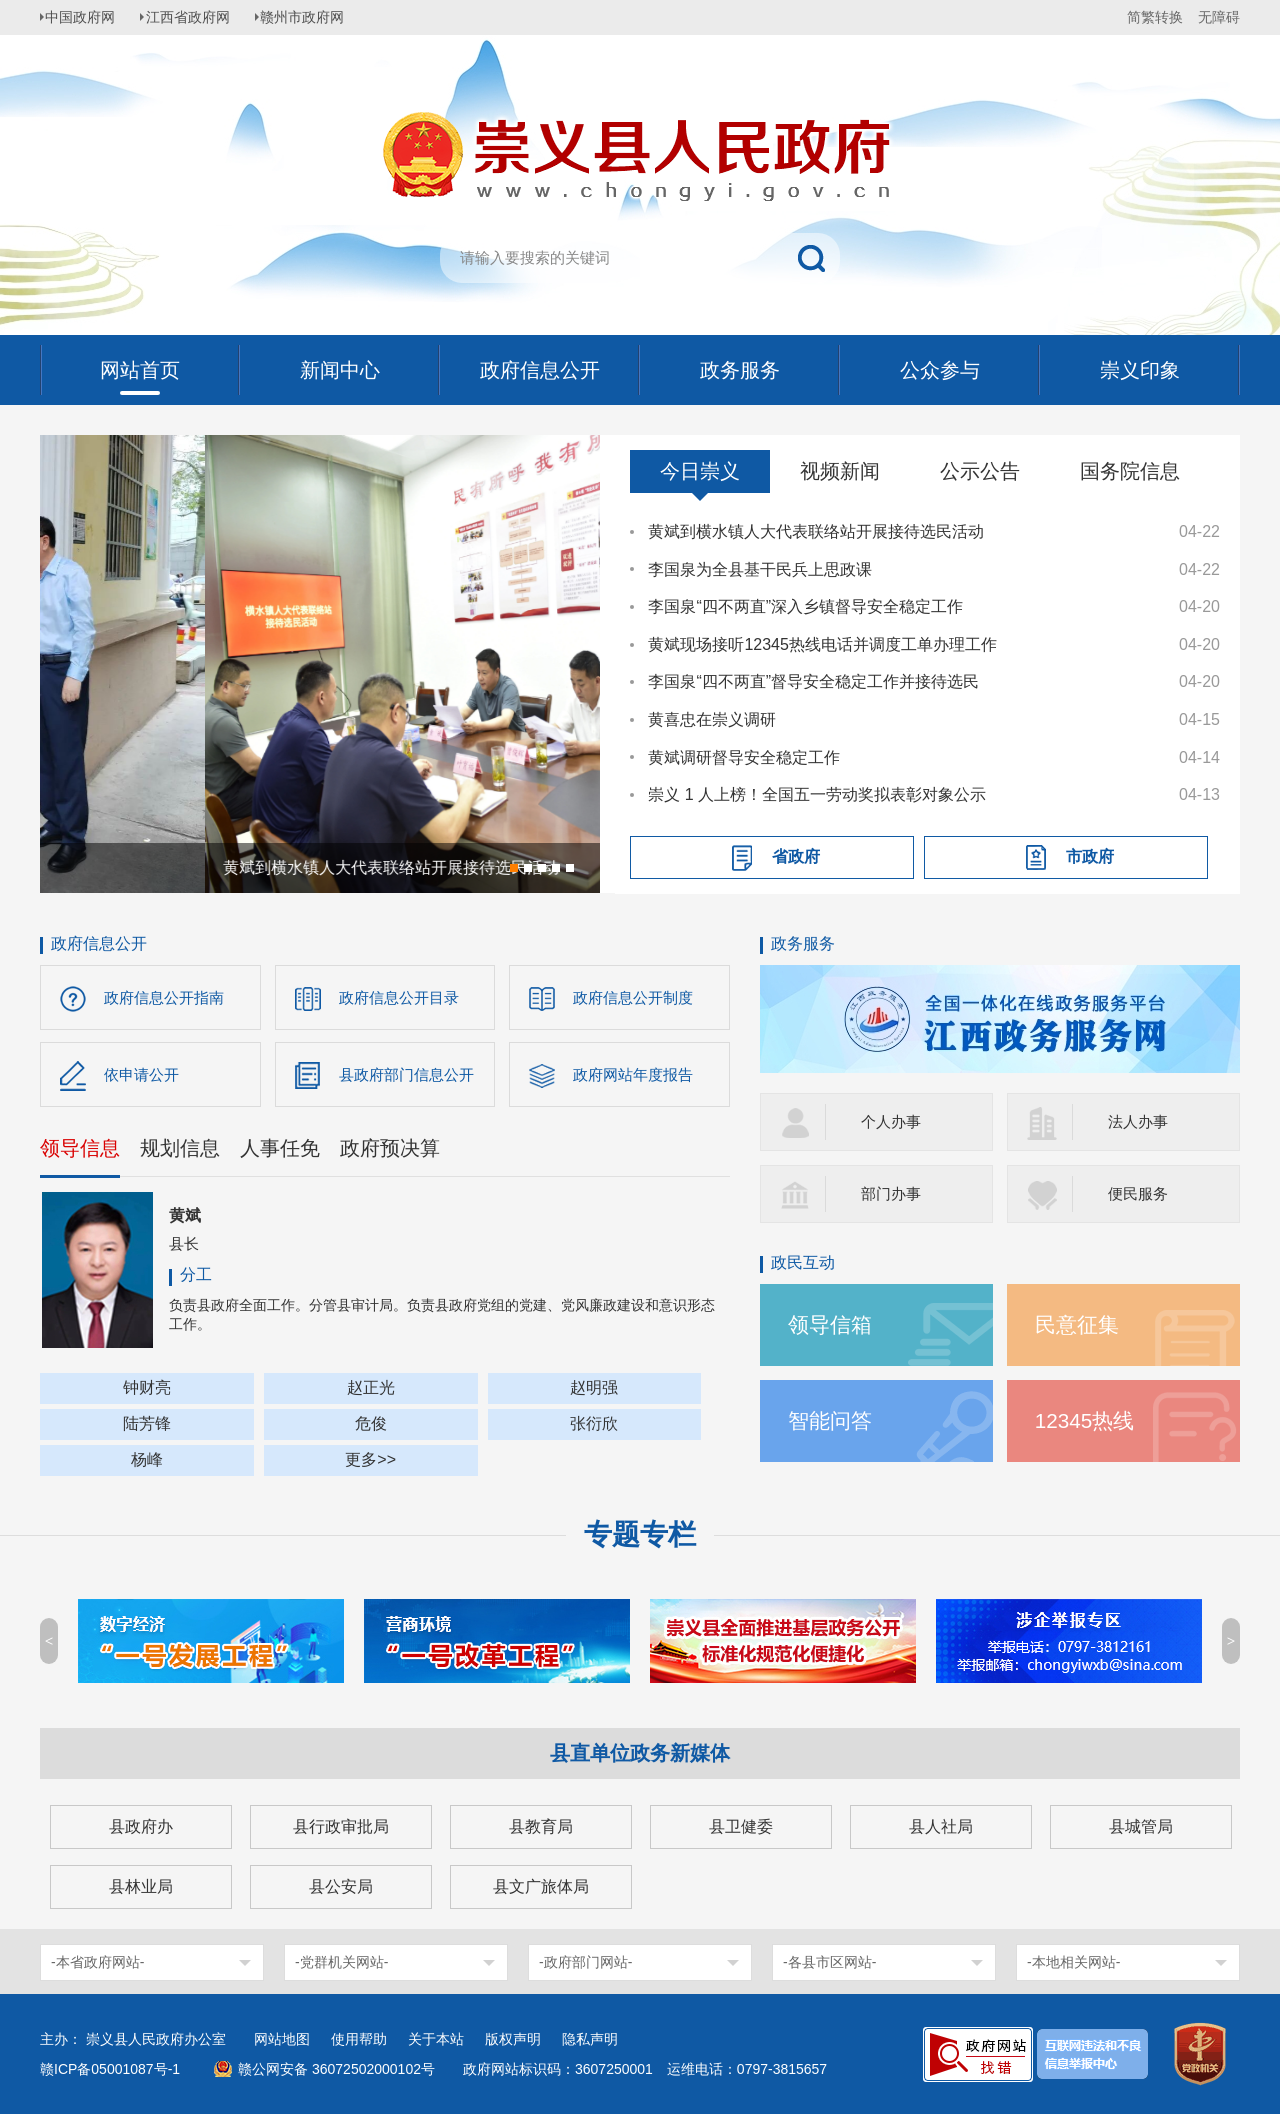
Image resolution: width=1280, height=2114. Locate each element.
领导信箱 (832, 1324)
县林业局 (141, 1886)
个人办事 (893, 1121)
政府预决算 (390, 1152)
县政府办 (141, 1826)
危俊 (371, 1427)
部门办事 (893, 1193)
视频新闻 (840, 471)
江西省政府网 (197, 17)
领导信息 (80, 1152)
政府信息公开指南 (168, 997)
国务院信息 (1130, 471)
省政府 (796, 856)
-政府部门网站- (585, 1962)
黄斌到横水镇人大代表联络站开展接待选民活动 (816, 531)
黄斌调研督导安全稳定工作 (744, 757)
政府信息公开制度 (637, 997)
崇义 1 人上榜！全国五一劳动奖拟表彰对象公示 (817, 794)
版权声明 (513, 2039)
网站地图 (282, 2039)
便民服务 (1140, 1193)
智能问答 (832, 1420)
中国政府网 (85, 17)
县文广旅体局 (541, 1886)
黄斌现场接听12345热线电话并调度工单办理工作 (822, 644)
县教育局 (541, 1826)
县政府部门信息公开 (411, 1076)
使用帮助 (359, 2039)
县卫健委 (741, 1826)
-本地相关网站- (1073, 1962)
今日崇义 (700, 471)
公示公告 (980, 471)
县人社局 (941, 1826)
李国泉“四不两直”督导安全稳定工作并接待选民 (813, 681)
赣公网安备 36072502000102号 (336, 2069)
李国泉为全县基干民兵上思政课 (760, 569)
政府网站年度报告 (637, 1076)
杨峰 (147, 1463)
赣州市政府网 (316, 17)
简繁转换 (1155, 17)
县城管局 (1141, 1826)
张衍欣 (594, 1427)
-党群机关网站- (341, 1962)
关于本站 (436, 2039)
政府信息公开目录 (403, 997)
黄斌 (185, 1219)
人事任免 (280, 1152)
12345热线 (1087, 1420)
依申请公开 (144, 1076)
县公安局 (341, 1886)
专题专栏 (640, 1534)
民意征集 (1079, 1324)
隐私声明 (590, 2039)
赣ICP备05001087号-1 (110, 2069)
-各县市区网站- (829, 1962)
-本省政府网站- (97, 1962)
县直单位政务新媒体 (640, 1753)
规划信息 (180, 1152)
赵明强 (594, 1391)
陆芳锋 (147, 1427)
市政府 (1090, 856)
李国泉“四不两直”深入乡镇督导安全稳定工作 (805, 606)
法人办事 (1140, 1121)
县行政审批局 (341, 1826)
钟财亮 (147, 1391)
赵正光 (371, 1391)
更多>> (370, 1463)
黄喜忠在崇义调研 (712, 719)
